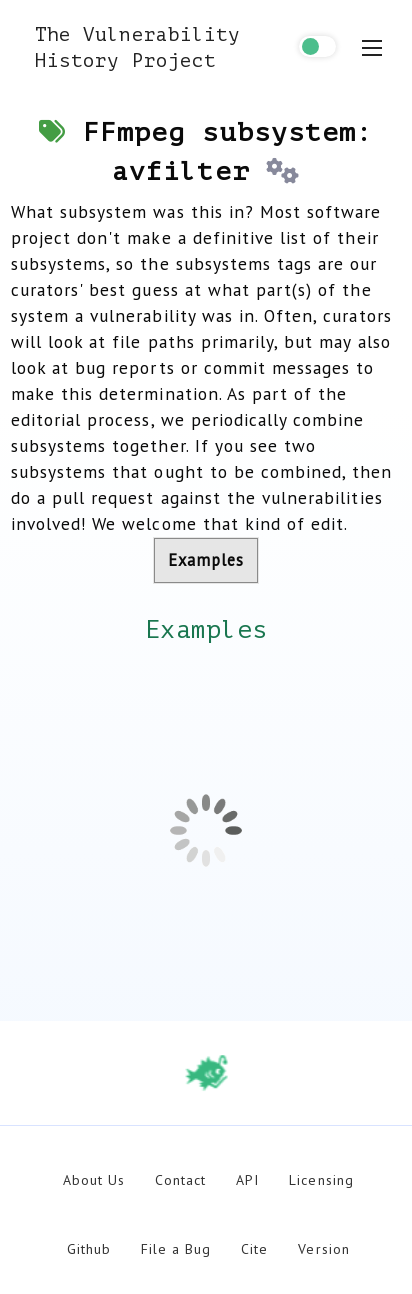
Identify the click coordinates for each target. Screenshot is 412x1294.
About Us (94, 1180)
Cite (254, 1249)
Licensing (321, 1180)
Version (323, 1249)
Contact (180, 1180)
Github (89, 1249)
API (247, 1180)
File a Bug (176, 1249)
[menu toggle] (372, 48)
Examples (206, 560)
